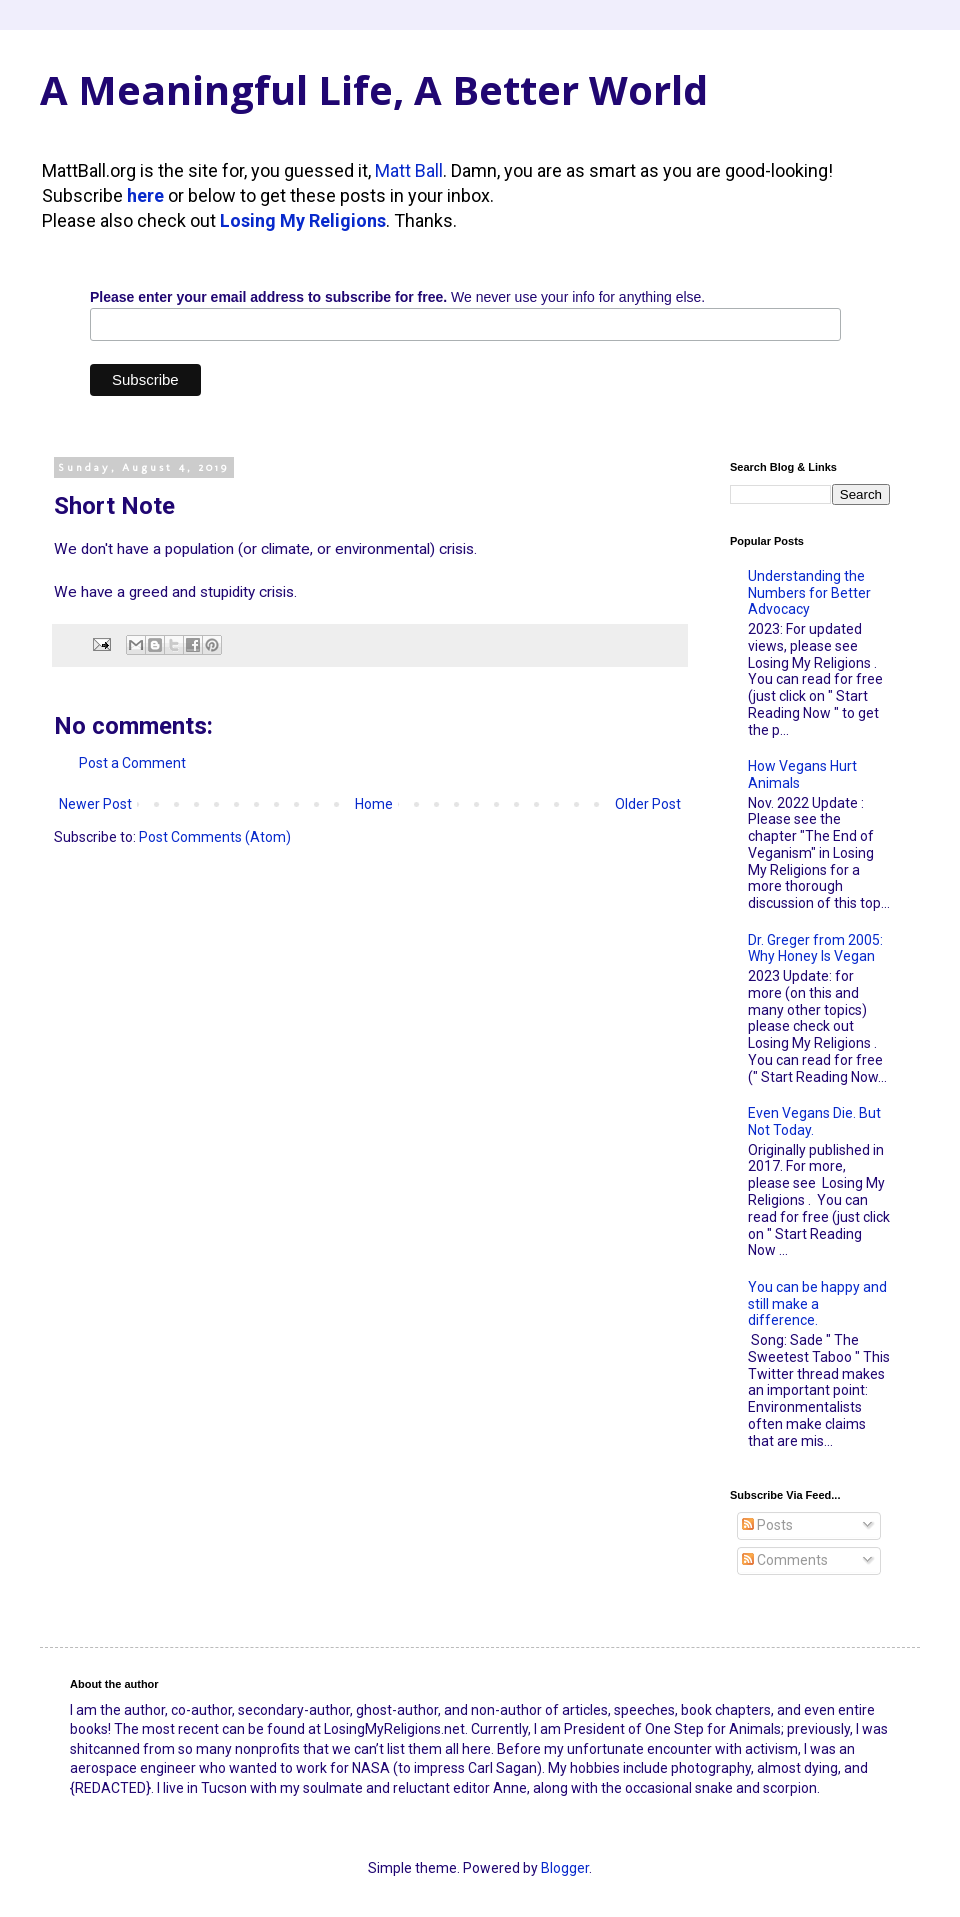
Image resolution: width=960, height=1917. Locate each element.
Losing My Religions (303, 220)
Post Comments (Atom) (215, 837)
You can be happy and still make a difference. (817, 1304)
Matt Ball (409, 170)
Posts (767, 1525)
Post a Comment (132, 763)
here (145, 195)
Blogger (565, 1868)
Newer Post (95, 804)
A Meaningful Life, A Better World (374, 89)
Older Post (648, 804)
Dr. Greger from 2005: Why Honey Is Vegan (815, 948)
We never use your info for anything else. (397, 297)
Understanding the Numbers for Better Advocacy (809, 593)
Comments (785, 1560)
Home (374, 804)
